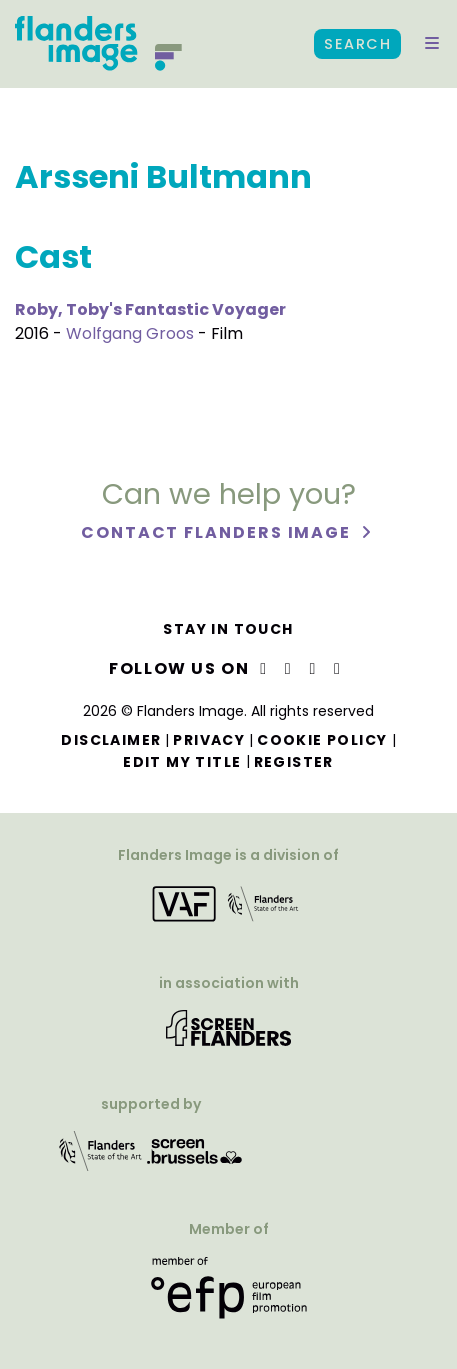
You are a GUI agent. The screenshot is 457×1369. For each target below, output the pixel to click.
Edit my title (182, 762)
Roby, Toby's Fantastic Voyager (150, 309)
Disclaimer (111, 740)
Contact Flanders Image (218, 532)
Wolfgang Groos (130, 333)
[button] (432, 44)
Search (357, 44)
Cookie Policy (322, 740)
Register (294, 762)
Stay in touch (228, 629)
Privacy (209, 740)
